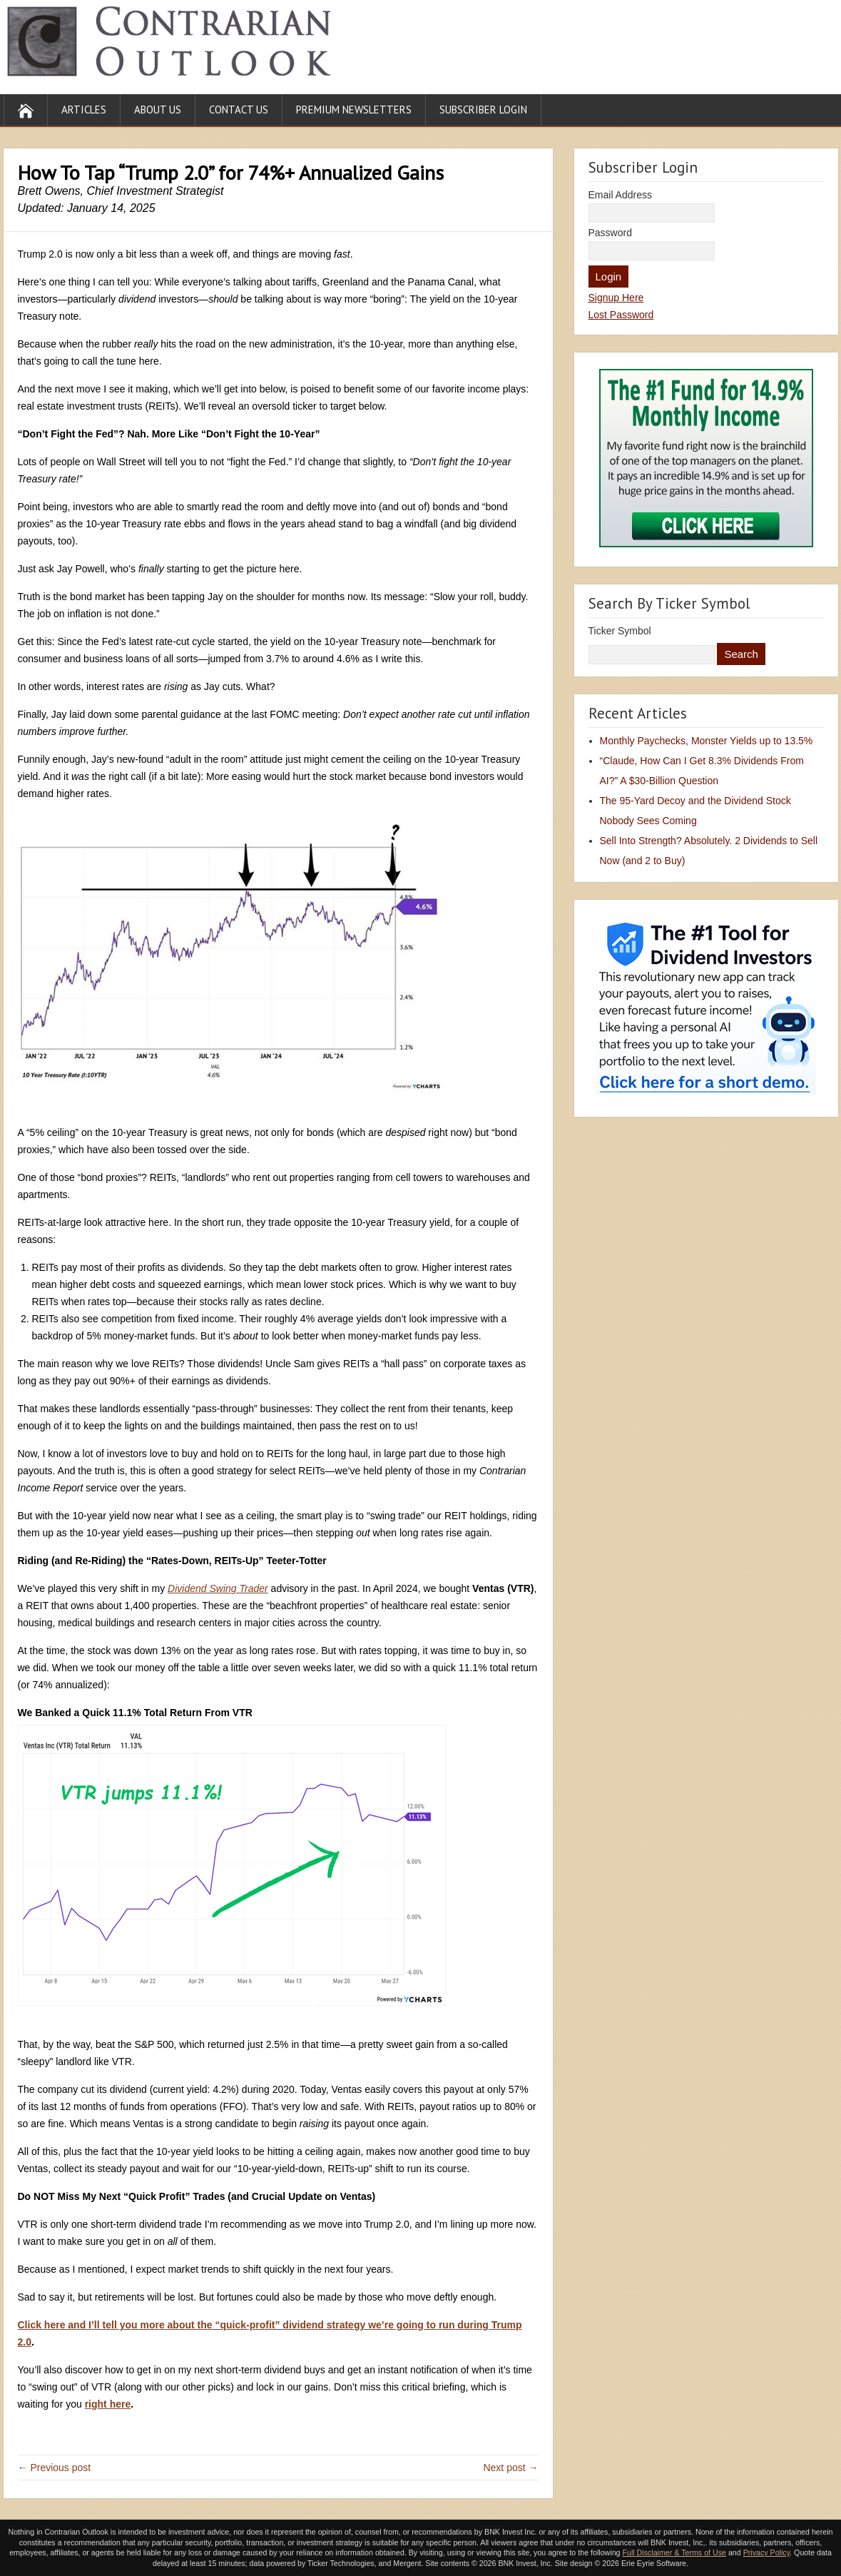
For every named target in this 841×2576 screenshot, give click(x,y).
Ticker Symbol (619, 631)
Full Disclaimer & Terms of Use (673, 2552)
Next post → (510, 2467)
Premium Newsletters (354, 109)
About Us (157, 109)
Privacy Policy (766, 2552)
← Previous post (54, 2467)
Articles (83, 109)
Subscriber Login (483, 109)
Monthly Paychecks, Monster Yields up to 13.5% (706, 740)
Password (610, 232)
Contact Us (238, 109)
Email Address (620, 195)
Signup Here (616, 297)
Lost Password (621, 314)
